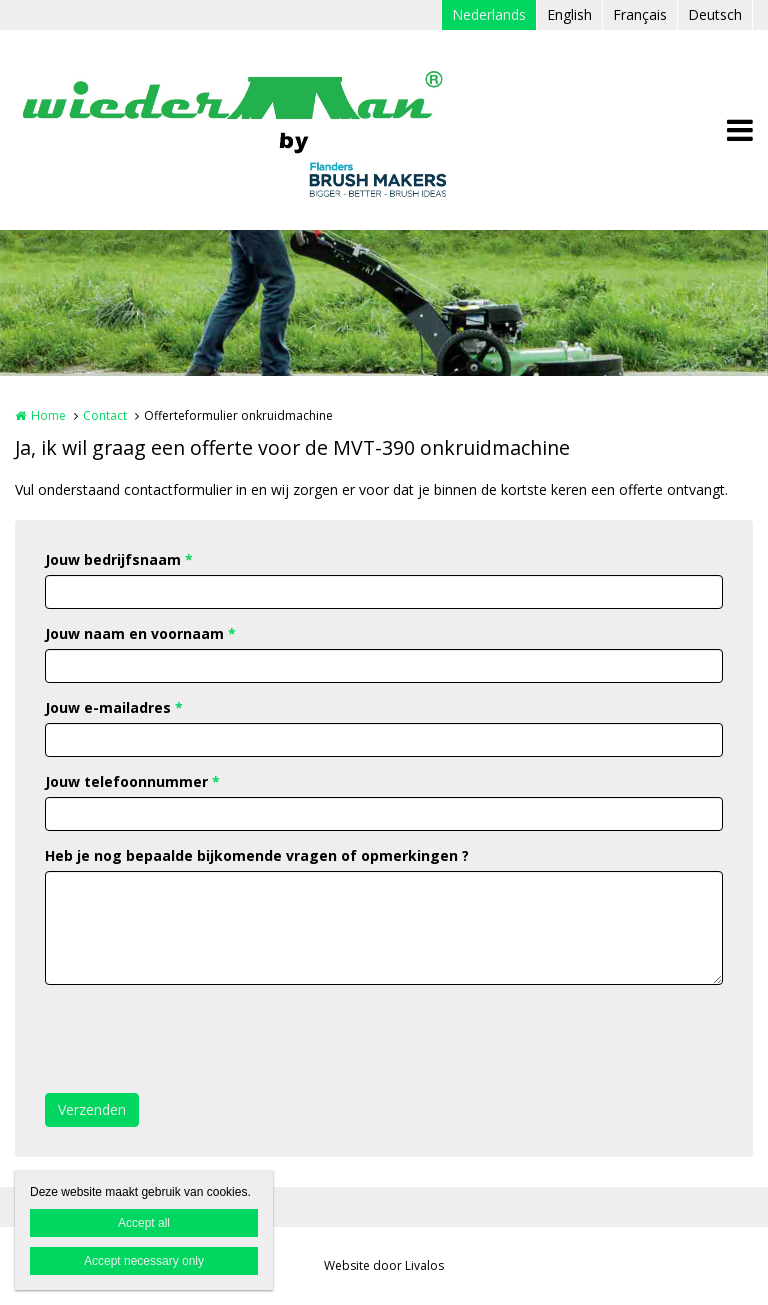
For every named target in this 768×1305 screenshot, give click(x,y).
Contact (105, 415)
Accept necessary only (144, 1261)
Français (640, 14)
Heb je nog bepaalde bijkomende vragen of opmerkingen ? (257, 855)
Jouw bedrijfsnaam (119, 559)
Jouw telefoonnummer (132, 781)
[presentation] (197, 1039)
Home (48, 415)
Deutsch (715, 14)
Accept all (144, 1223)
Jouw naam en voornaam (140, 633)
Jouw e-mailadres (114, 707)
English (569, 14)
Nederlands (489, 14)
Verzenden (92, 1109)
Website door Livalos (384, 1265)
